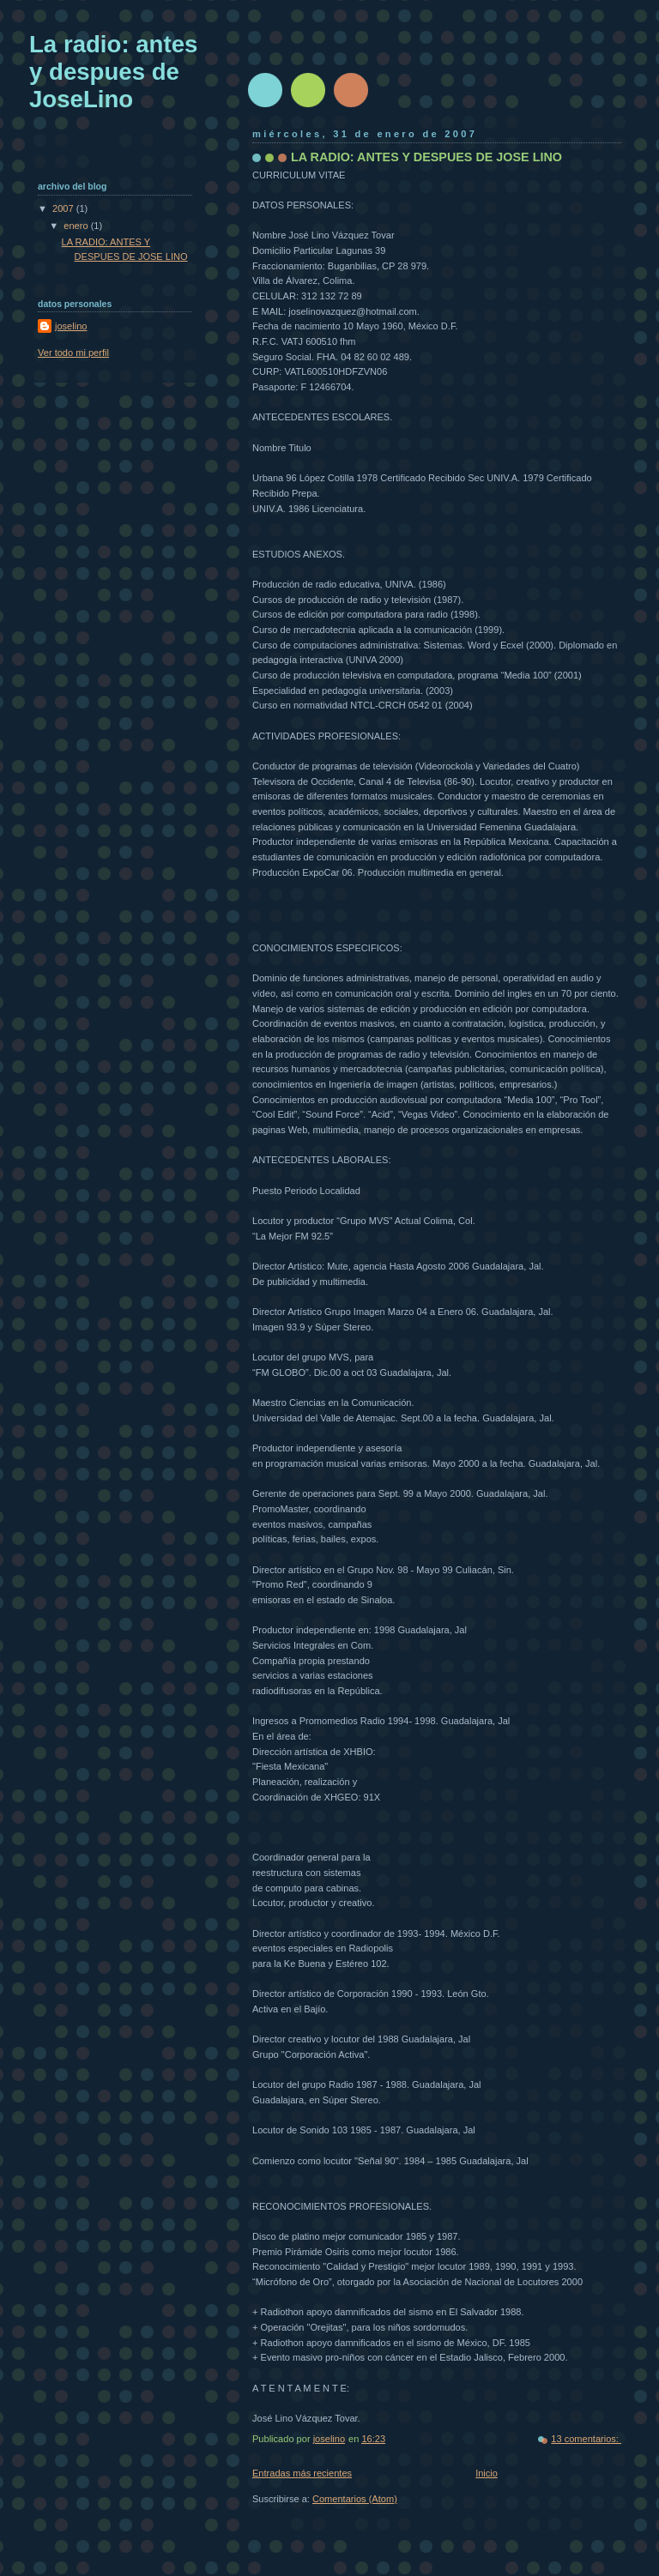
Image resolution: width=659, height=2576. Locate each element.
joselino (71, 326)
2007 (64, 208)
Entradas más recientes (302, 2473)
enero (76, 225)
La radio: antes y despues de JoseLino (113, 71)
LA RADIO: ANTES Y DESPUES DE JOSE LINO (426, 157)
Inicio (486, 2473)
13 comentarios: (586, 2439)
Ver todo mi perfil (73, 352)
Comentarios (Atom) (354, 2499)
